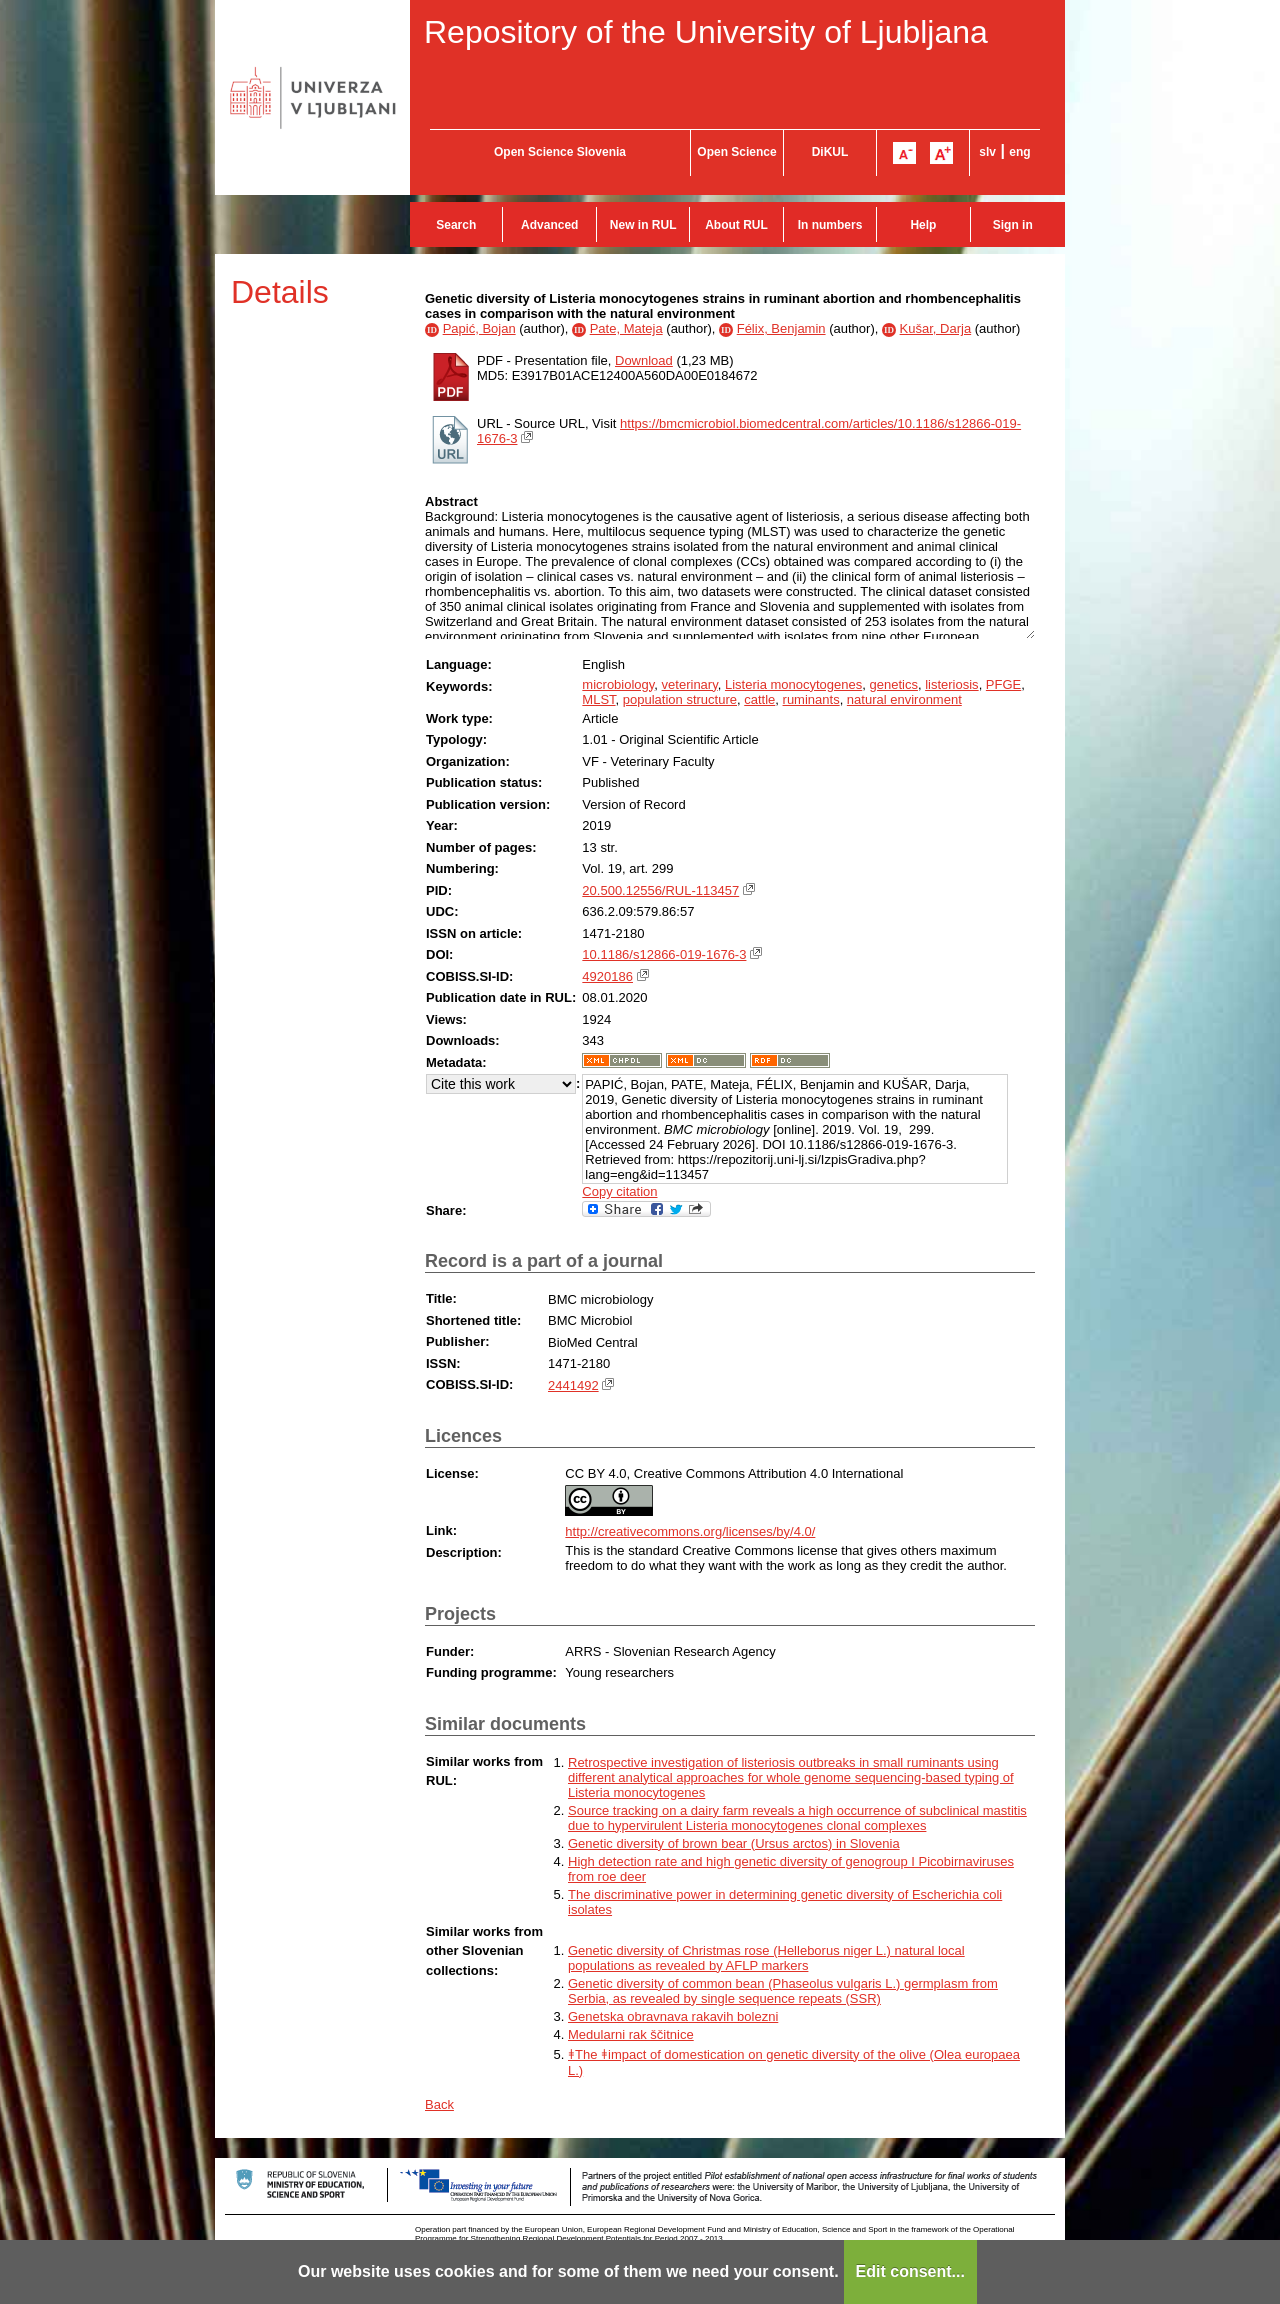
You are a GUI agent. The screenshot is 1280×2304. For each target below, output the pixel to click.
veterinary (690, 684)
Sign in (1013, 225)
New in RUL (643, 225)
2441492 (573, 1385)
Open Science (736, 152)
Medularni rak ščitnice (631, 2034)
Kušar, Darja (936, 328)
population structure (680, 699)
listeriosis (951, 684)
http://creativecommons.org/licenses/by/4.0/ (690, 1531)
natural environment (904, 699)
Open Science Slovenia (560, 152)
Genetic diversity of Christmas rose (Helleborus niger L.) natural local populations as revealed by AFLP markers (766, 1958)
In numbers (830, 225)
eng (1019, 152)
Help (923, 225)
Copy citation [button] (619, 1191)
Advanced (549, 225)
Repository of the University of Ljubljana (706, 32)
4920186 (607, 976)
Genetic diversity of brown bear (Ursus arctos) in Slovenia (734, 1843)
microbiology (618, 684)
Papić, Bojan (479, 328)
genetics (894, 684)
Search (456, 225)
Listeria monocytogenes (793, 684)
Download (644, 360)
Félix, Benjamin (781, 328)
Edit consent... (910, 2271)
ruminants (811, 699)
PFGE (1003, 684)
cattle (759, 699)
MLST (598, 699)
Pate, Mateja (626, 328)
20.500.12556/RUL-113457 (660, 890)
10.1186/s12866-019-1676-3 (664, 954)
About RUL (736, 225)
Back (439, 2104)
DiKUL (830, 152)
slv (987, 152)
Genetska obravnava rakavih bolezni (673, 2016)
